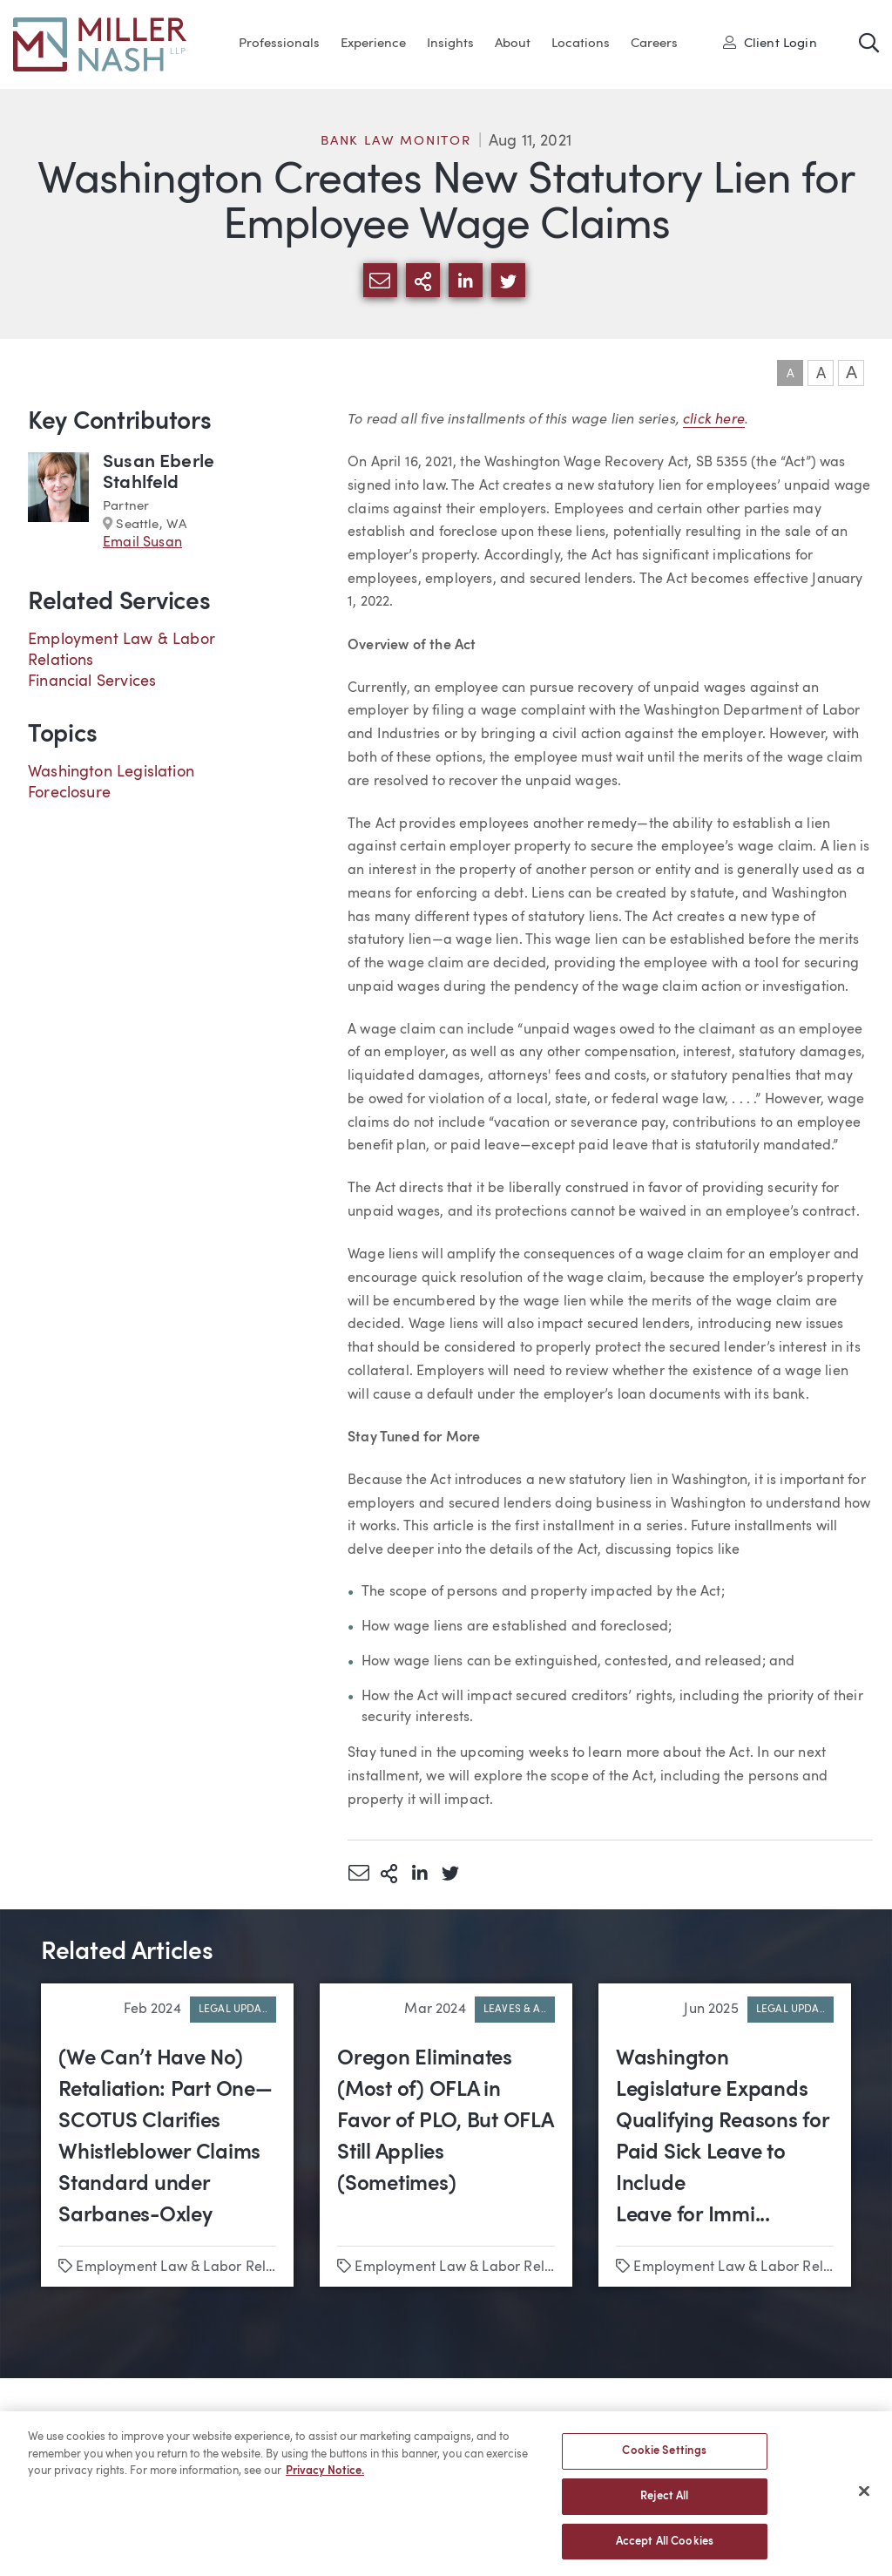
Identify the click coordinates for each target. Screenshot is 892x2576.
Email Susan (142, 543)
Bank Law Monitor (396, 141)
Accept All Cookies (664, 2547)
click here (714, 418)
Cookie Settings (664, 2457)
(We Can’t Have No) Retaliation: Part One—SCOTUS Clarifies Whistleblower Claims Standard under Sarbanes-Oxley (165, 2138)
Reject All (664, 2502)
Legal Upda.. (233, 2009)
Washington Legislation (111, 772)
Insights (450, 44)
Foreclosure (69, 793)
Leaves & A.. (514, 2009)
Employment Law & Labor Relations (190, 2267)
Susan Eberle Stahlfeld (158, 472)
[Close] (864, 2497)
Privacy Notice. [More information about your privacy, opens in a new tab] (325, 2477)
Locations (580, 44)
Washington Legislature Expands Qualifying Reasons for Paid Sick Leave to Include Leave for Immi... (722, 2138)
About (512, 44)
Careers (654, 44)
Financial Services (92, 681)
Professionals (279, 44)
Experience (373, 44)
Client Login (770, 43)
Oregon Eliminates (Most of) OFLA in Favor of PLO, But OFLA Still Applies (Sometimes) (445, 2122)
